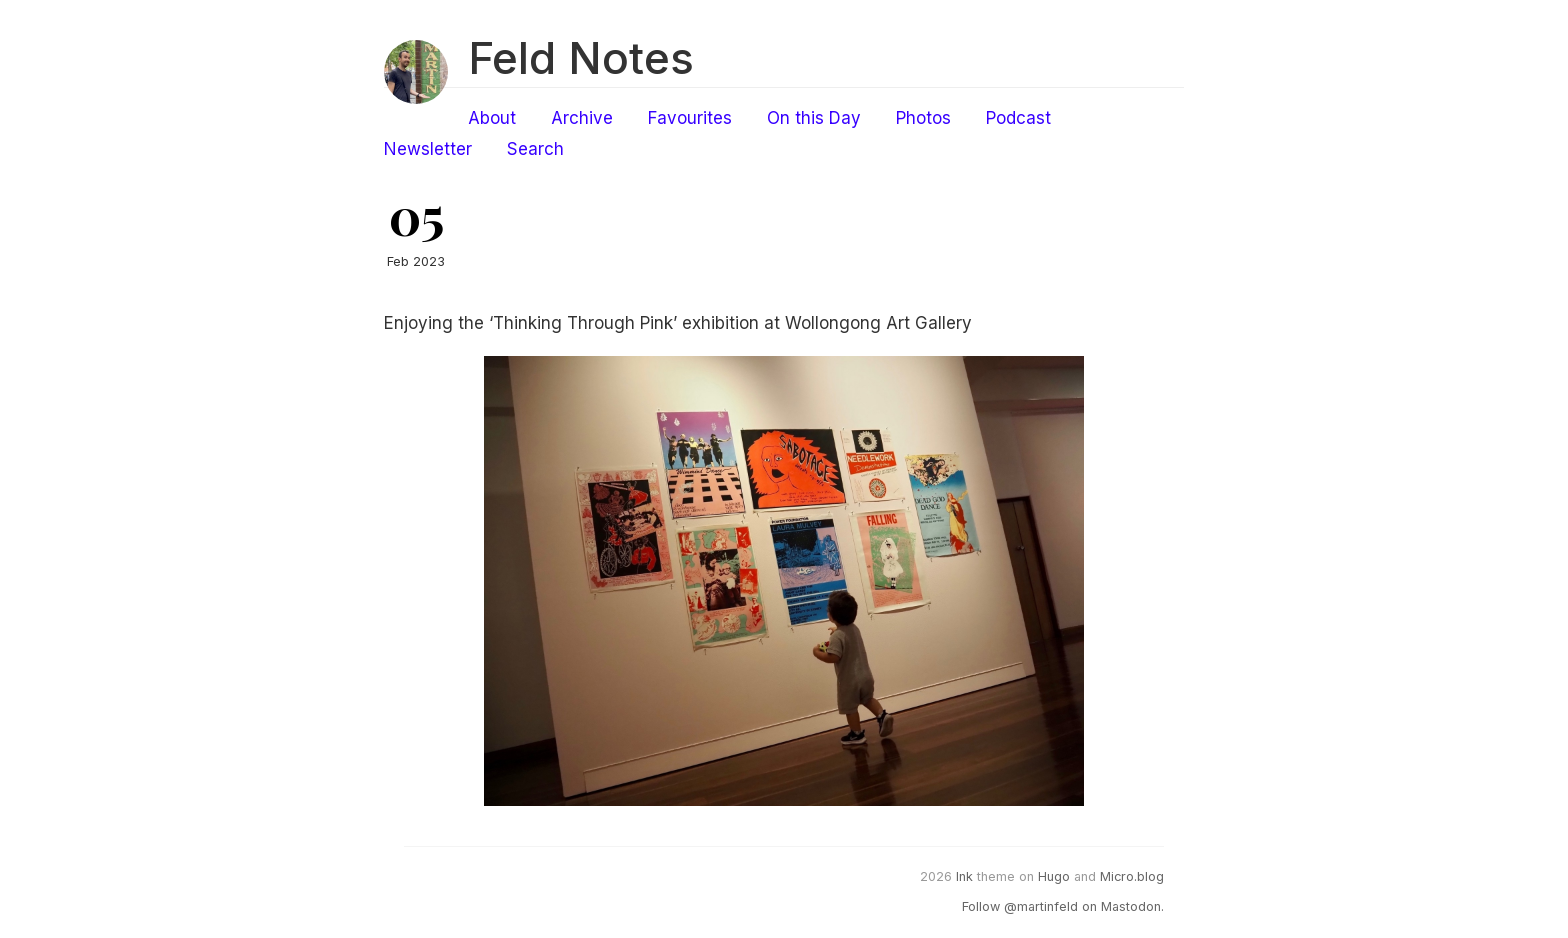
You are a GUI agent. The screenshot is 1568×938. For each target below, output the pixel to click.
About (492, 118)
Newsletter (428, 149)
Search (535, 149)
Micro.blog (1132, 876)
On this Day (814, 118)
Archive (582, 118)
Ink (964, 876)
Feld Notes (581, 58)
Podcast (1018, 118)
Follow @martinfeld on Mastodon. (1063, 906)
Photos (923, 118)
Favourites (690, 118)
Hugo (1054, 876)
